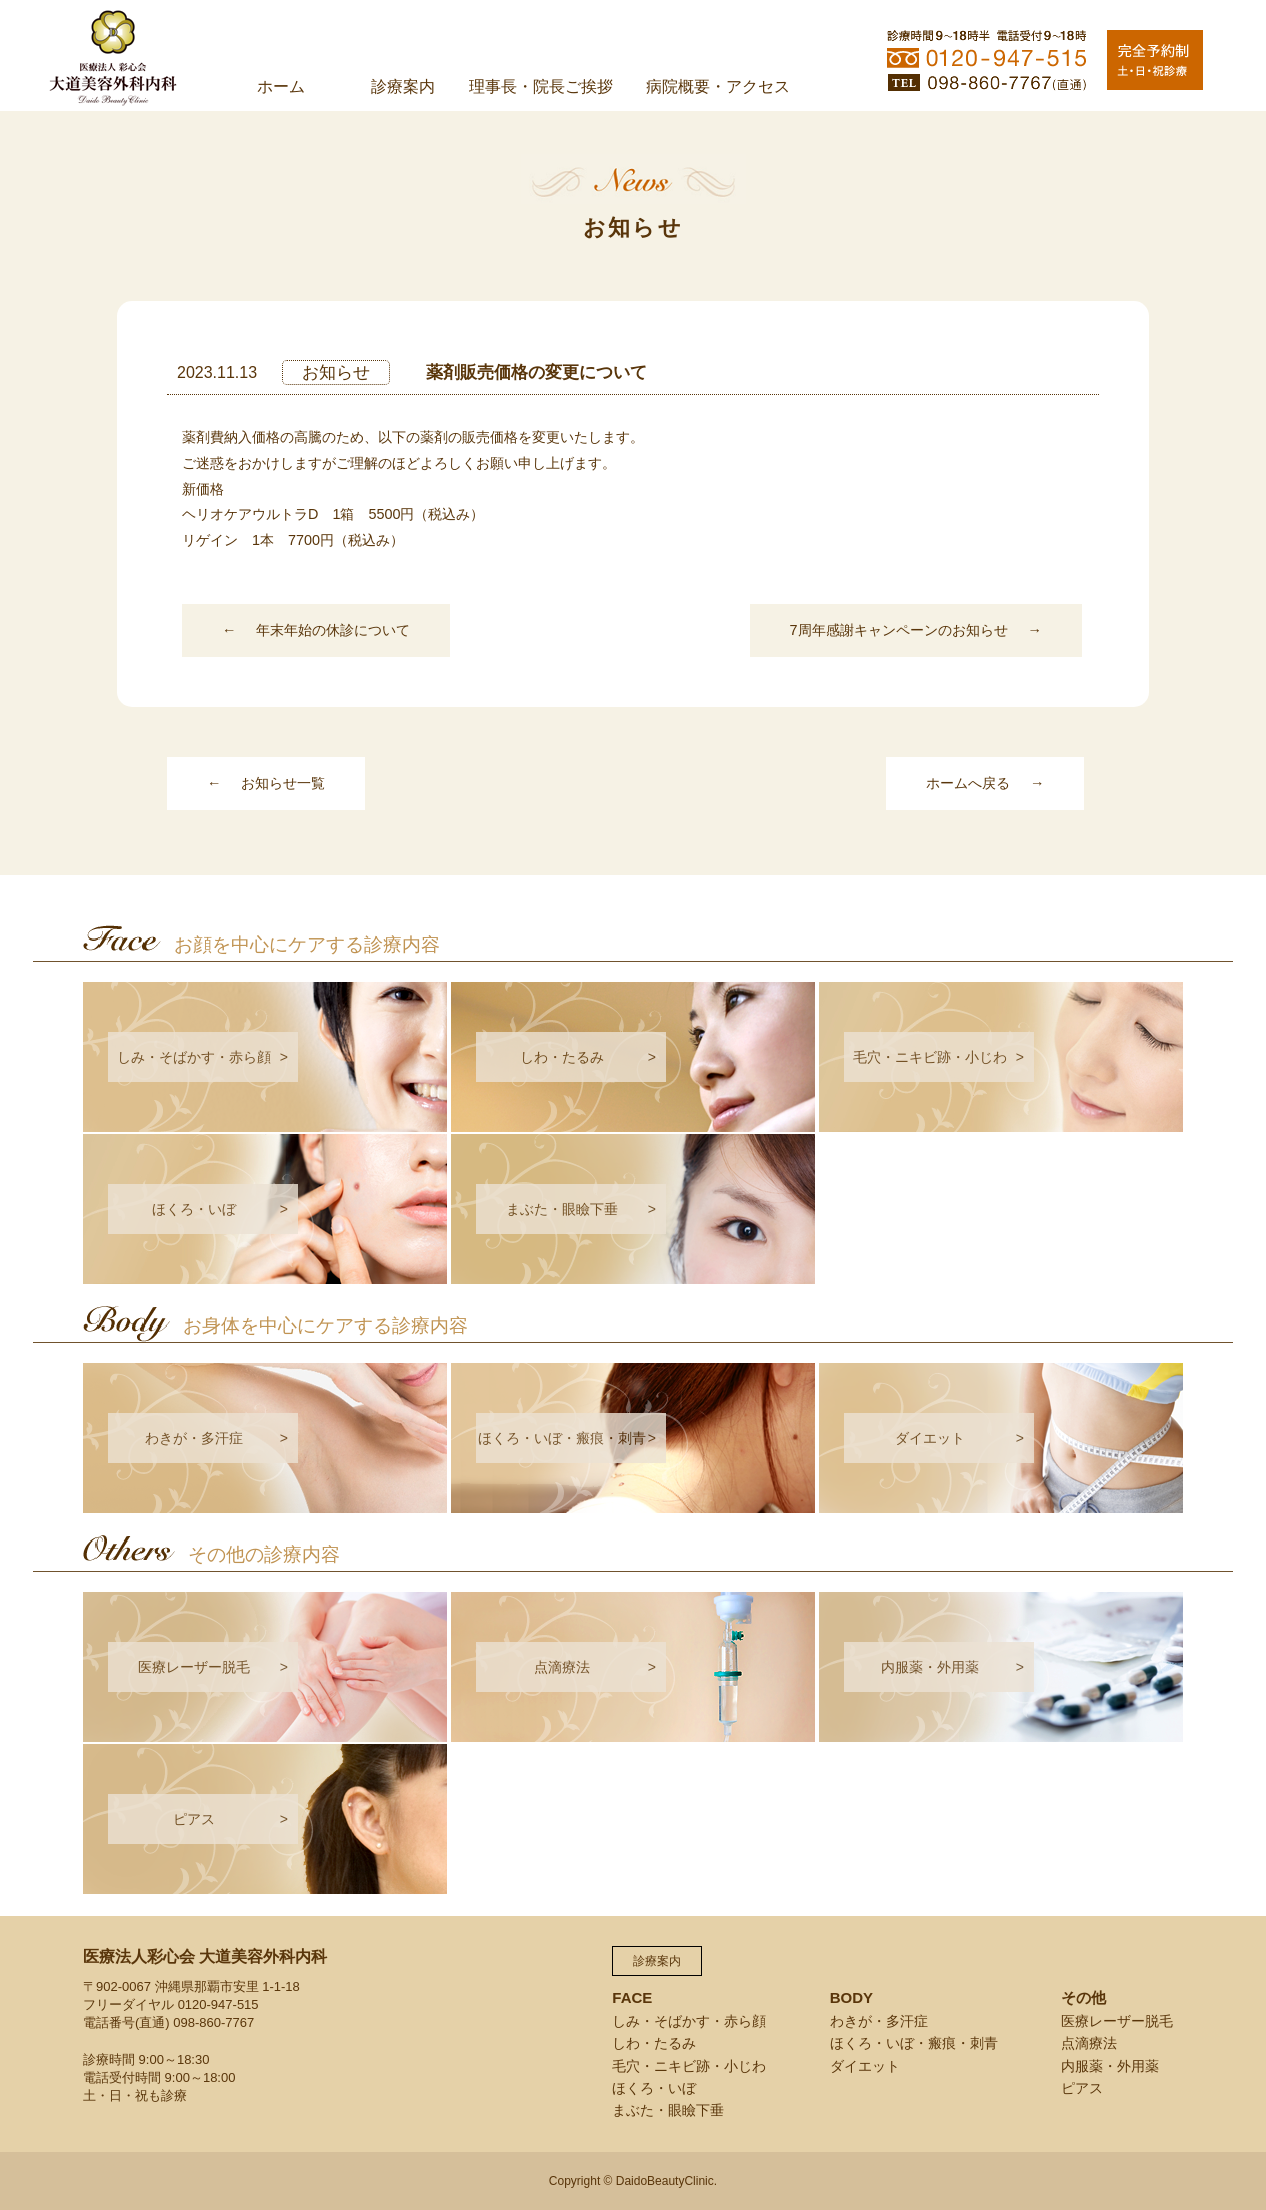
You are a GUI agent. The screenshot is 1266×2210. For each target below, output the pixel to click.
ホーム (281, 86)
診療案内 (403, 86)
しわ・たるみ (654, 2043)
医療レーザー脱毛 (1117, 2021)
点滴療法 (1089, 2043)
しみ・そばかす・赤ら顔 (689, 2021)
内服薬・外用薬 (1110, 2066)
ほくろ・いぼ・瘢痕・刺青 (914, 2043)
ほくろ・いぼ (654, 2088)
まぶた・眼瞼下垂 (668, 2110)
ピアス (1082, 2088)
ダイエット (865, 2066)
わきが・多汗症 (879, 2021)
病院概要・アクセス (718, 86)
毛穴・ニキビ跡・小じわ (689, 2066)
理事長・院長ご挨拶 (541, 86)
